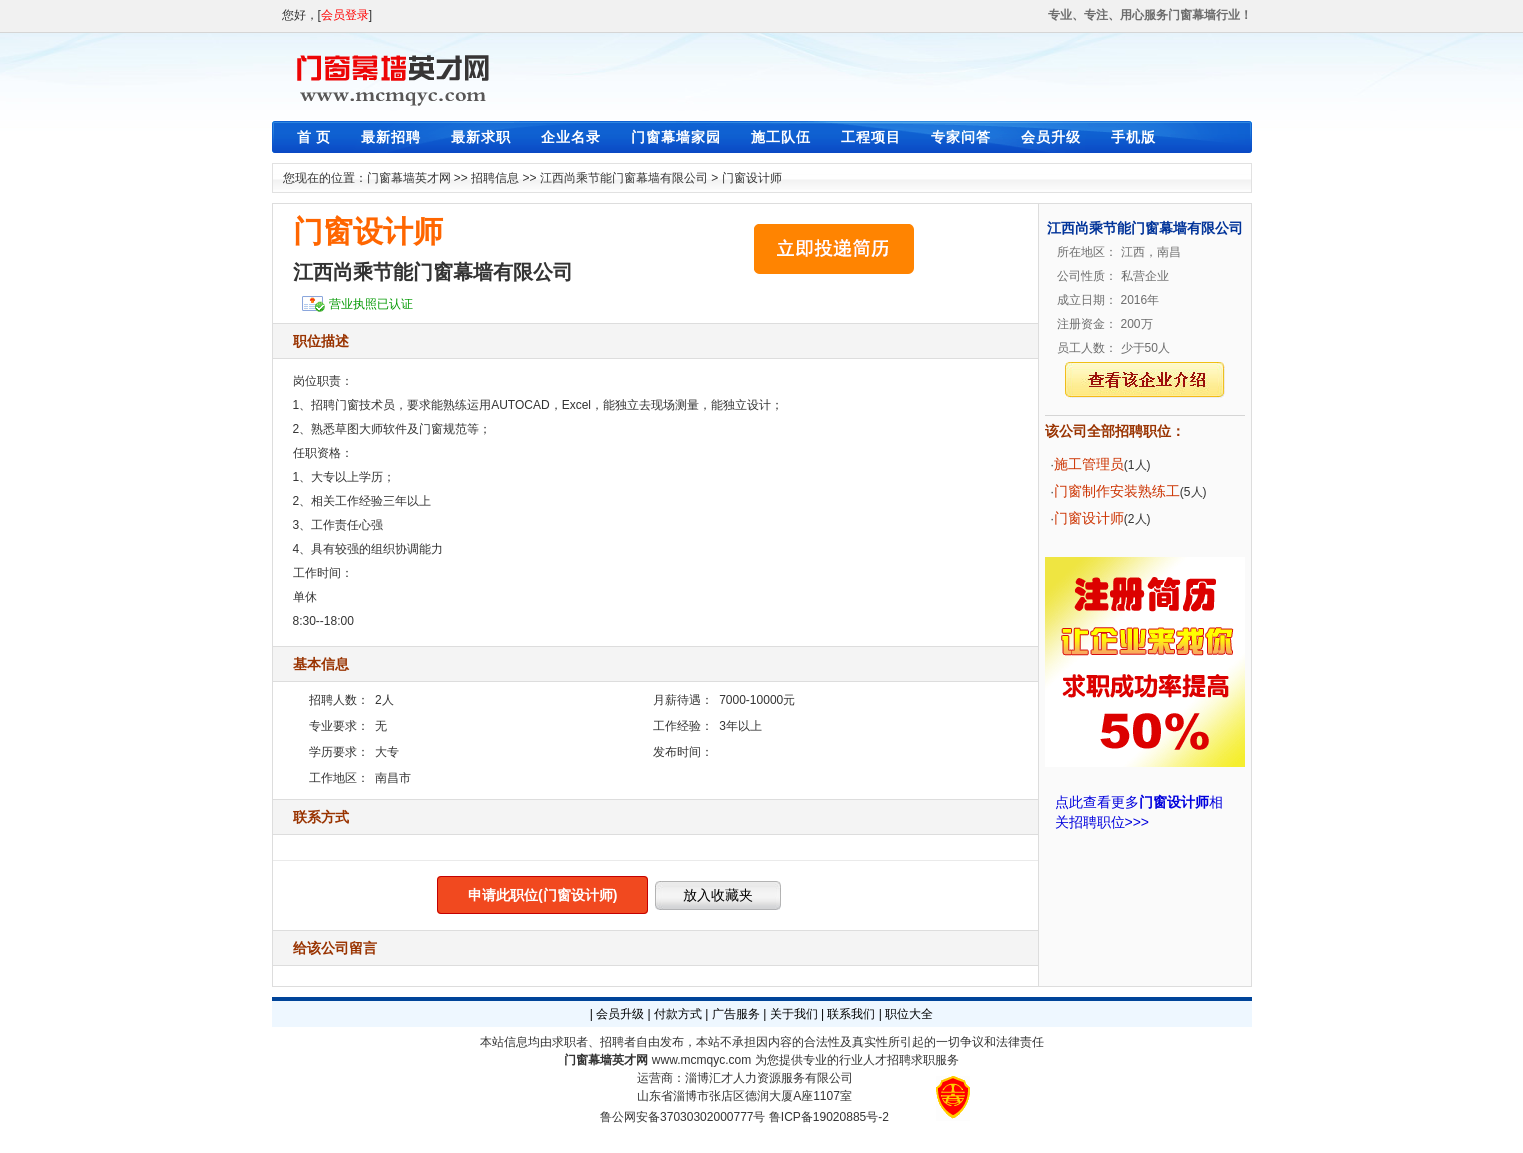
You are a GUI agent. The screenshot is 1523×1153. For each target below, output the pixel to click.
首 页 (314, 137)
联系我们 (851, 1014)
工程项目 (871, 137)
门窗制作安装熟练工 (1117, 491)
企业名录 (571, 137)
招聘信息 (495, 178)
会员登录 (345, 15)
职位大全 (909, 1014)
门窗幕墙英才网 (409, 178)
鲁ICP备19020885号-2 (829, 1117)
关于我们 (794, 1014)
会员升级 (1051, 137)
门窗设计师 (752, 178)
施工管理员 (1089, 464)
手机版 (1133, 137)
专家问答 (961, 137)
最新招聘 (391, 137)
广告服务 (736, 1014)
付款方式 (678, 1014)
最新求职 (481, 137)
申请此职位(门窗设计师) (542, 895)
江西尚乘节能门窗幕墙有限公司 (624, 178)
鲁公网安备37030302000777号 (682, 1117)
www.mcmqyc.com (701, 1060)
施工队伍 (781, 137)
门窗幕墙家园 (676, 137)
